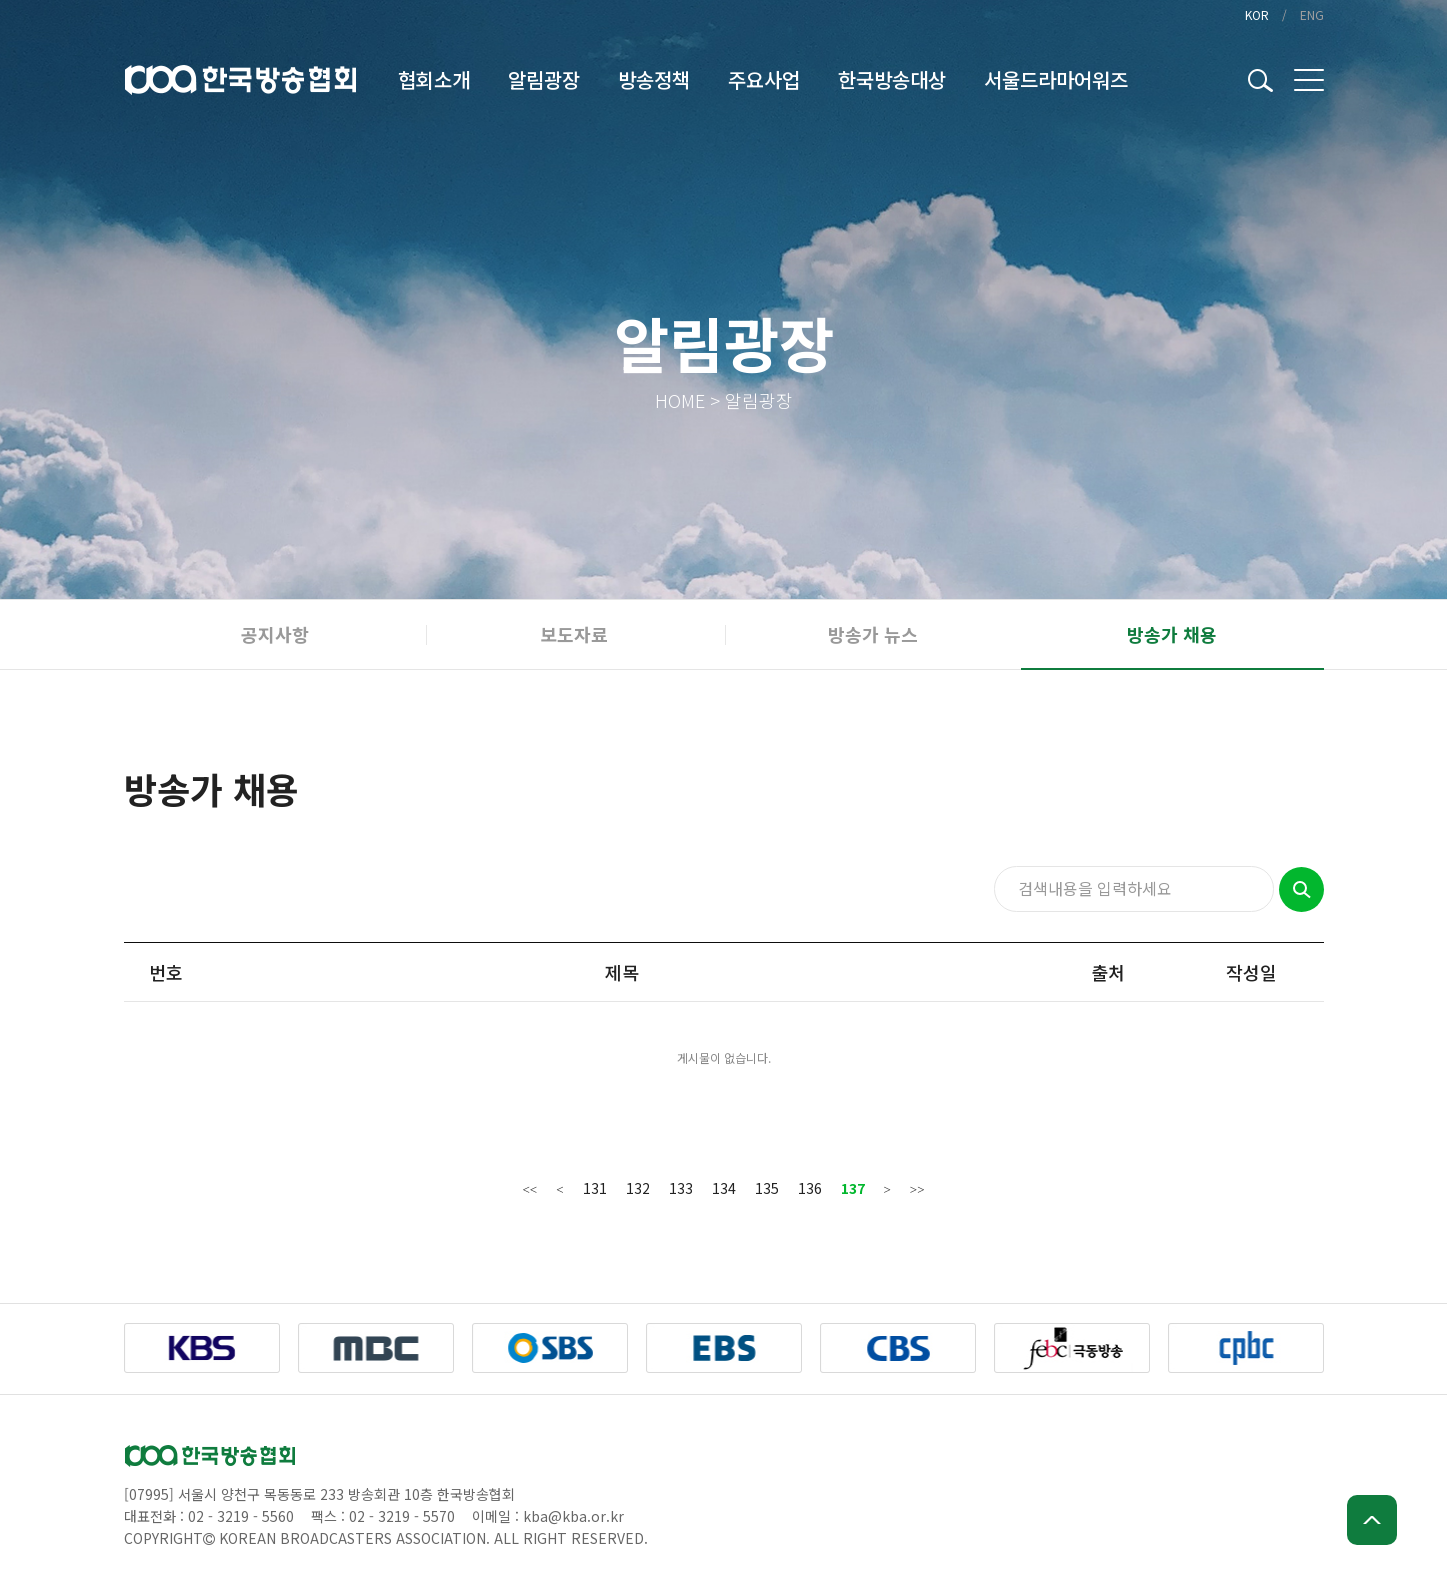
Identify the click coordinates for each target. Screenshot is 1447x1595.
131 (595, 1188)
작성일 (1251, 972)
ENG (1312, 14)
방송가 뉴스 (873, 634)
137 (853, 1188)
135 (767, 1188)
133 (681, 1188)
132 (638, 1188)
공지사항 (275, 634)
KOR (1257, 14)
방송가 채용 (1172, 634)
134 (724, 1188)
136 (810, 1188)
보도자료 (574, 634)
